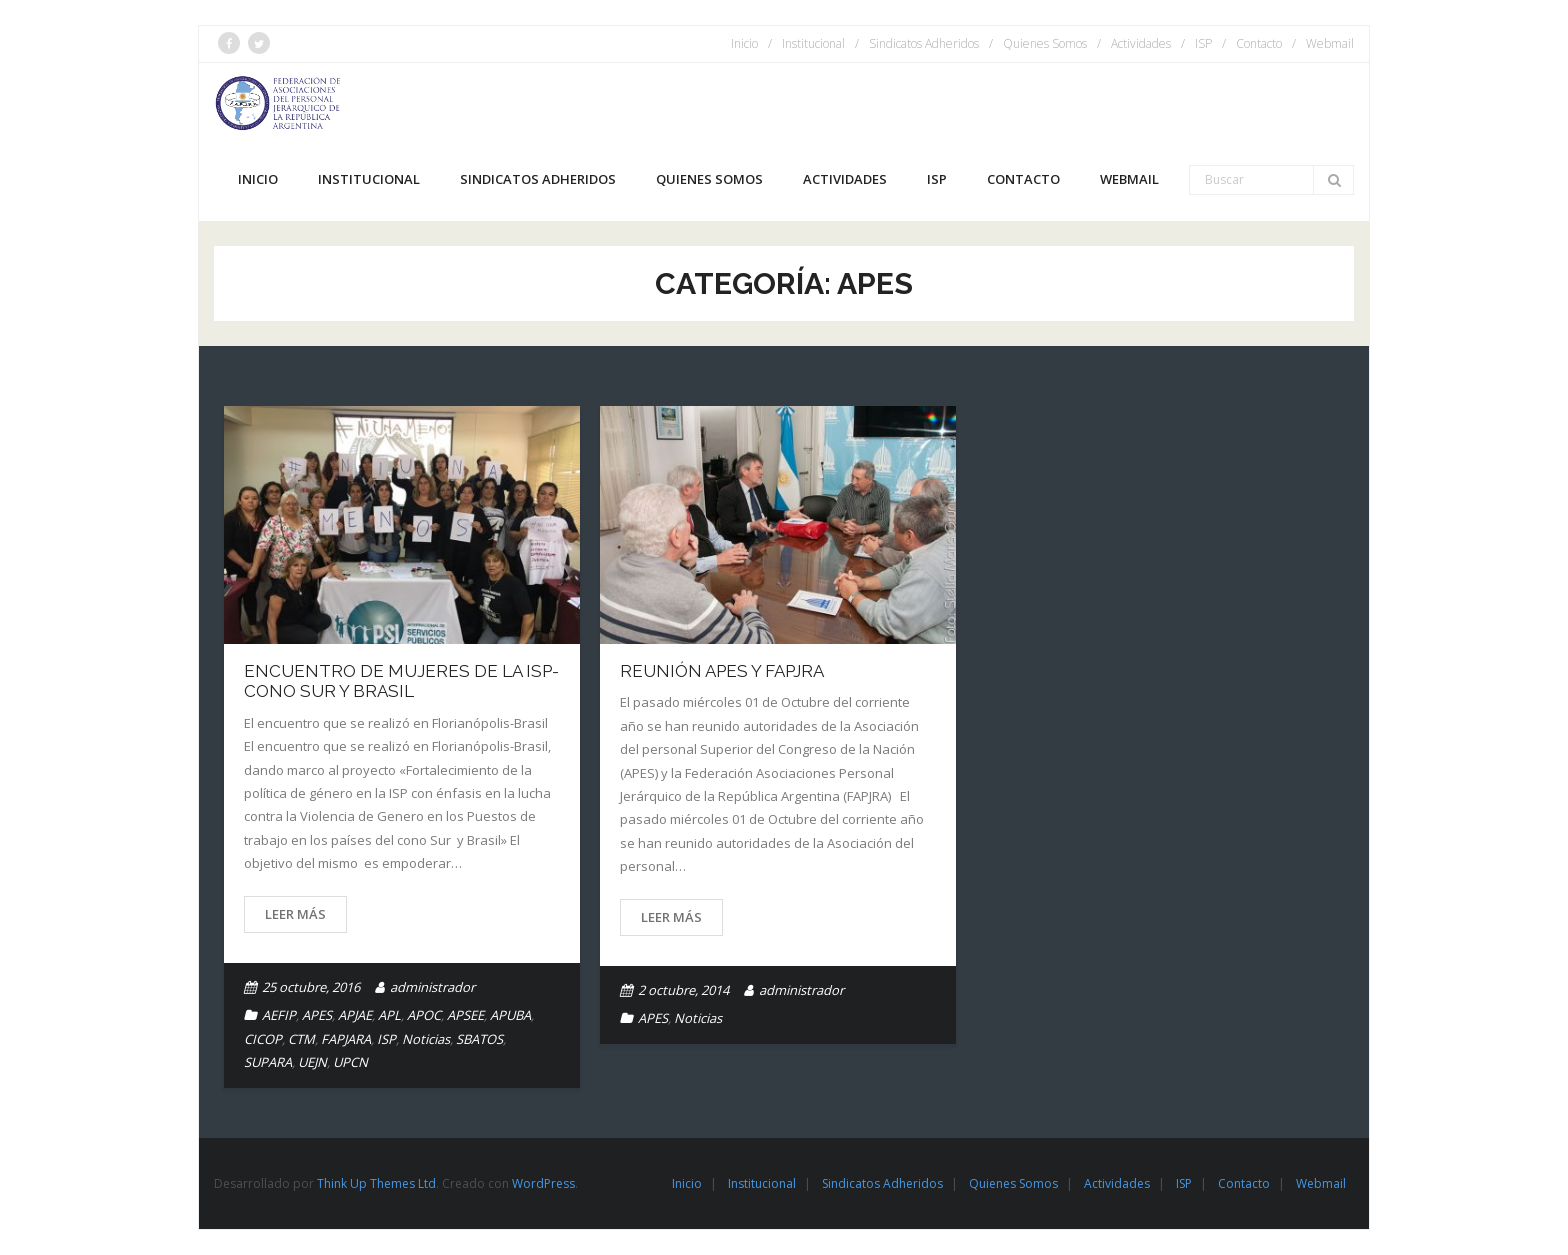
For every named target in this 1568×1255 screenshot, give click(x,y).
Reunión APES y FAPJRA (722, 671)
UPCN (350, 1062)
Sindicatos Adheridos (924, 43)
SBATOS (479, 1039)
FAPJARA (346, 1039)
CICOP (263, 1039)
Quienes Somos (1045, 43)
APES (317, 1015)
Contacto (1259, 43)
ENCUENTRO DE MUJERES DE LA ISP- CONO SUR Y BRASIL (401, 681)
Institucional (813, 43)
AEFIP (279, 1015)
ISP (1203, 43)
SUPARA (268, 1062)
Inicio (744, 43)
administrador (432, 987)
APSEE (465, 1015)
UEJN (312, 1062)
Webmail (1330, 43)
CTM (301, 1039)
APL (389, 1015)
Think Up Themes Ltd (376, 1183)
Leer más (295, 914)
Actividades (1141, 43)
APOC (424, 1015)
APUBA (510, 1015)
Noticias (426, 1039)
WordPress (543, 1183)
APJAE (355, 1015)
